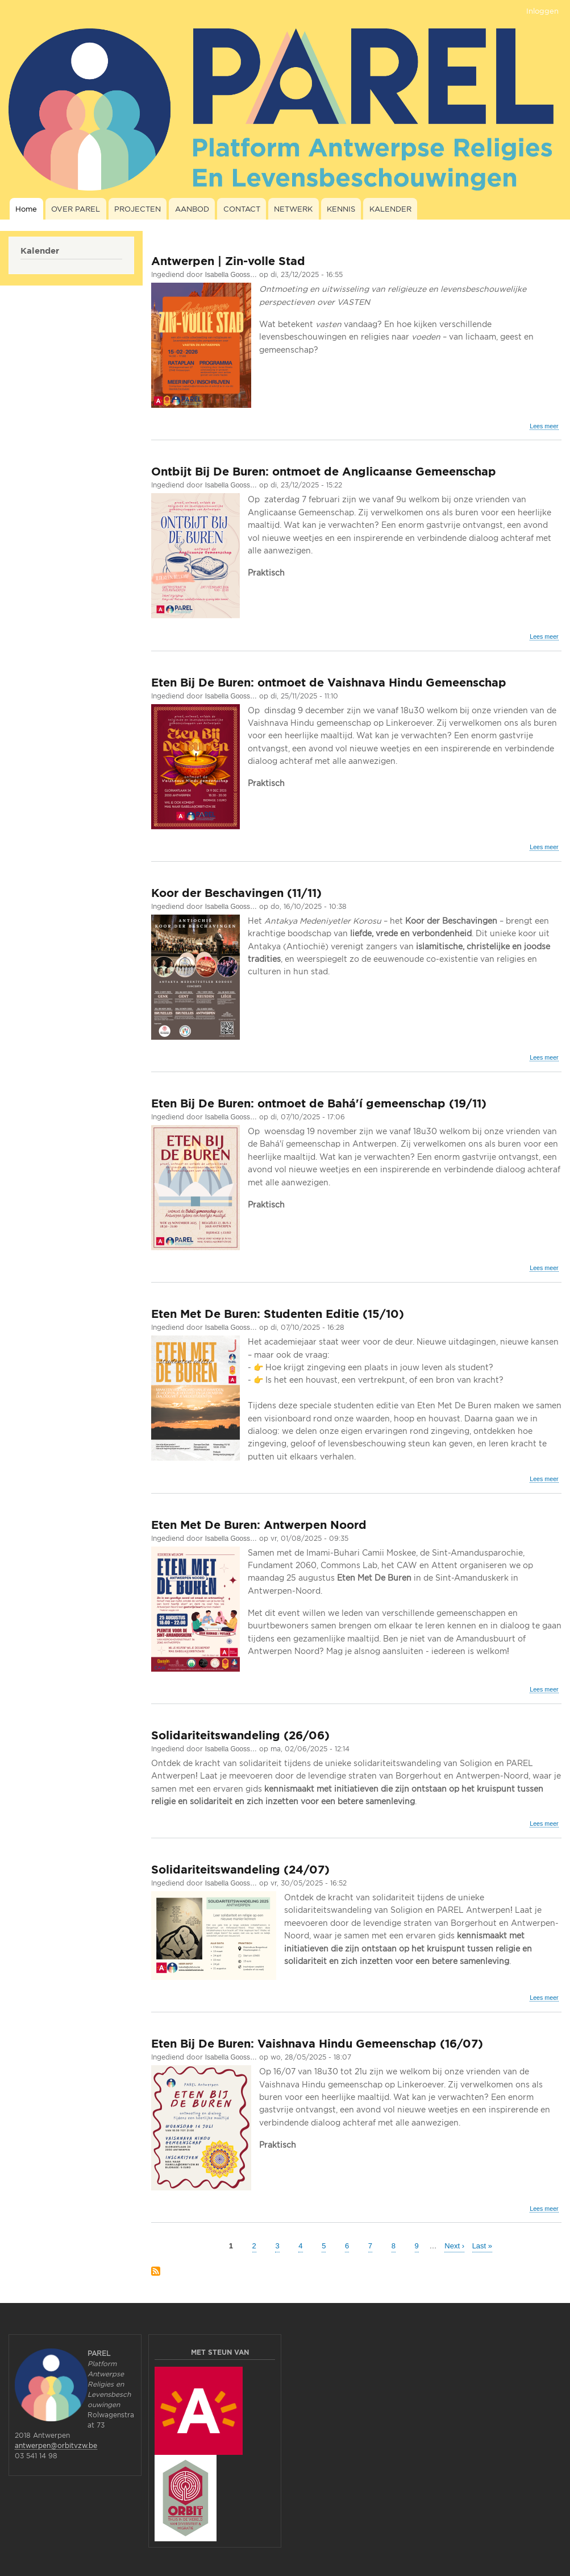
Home (26, 209)
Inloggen (542, 11)
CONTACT (241, 209)
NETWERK (293, 209)
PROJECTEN (137, 209)
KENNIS (341, 209)
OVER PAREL (75, 209)
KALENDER (390, 209)
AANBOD (192, 209)
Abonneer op (155, 2272)
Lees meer (544, 426)
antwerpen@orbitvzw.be (56, 2445)
